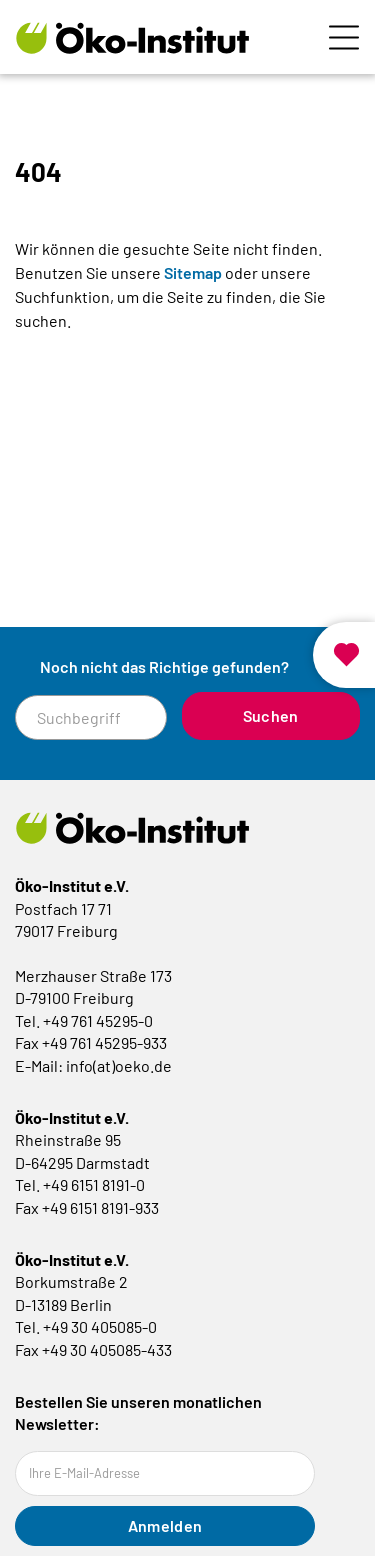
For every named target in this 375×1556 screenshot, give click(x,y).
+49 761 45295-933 (104, 1042)
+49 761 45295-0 (98, 1020)
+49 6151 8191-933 (100, 1207)
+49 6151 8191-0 (94, 1184)
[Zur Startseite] (132, 37)
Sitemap (193, 272)
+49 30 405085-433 (107, 1349)
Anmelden (165, 1525)
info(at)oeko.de (119, 1065)
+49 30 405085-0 (100, 1326)
